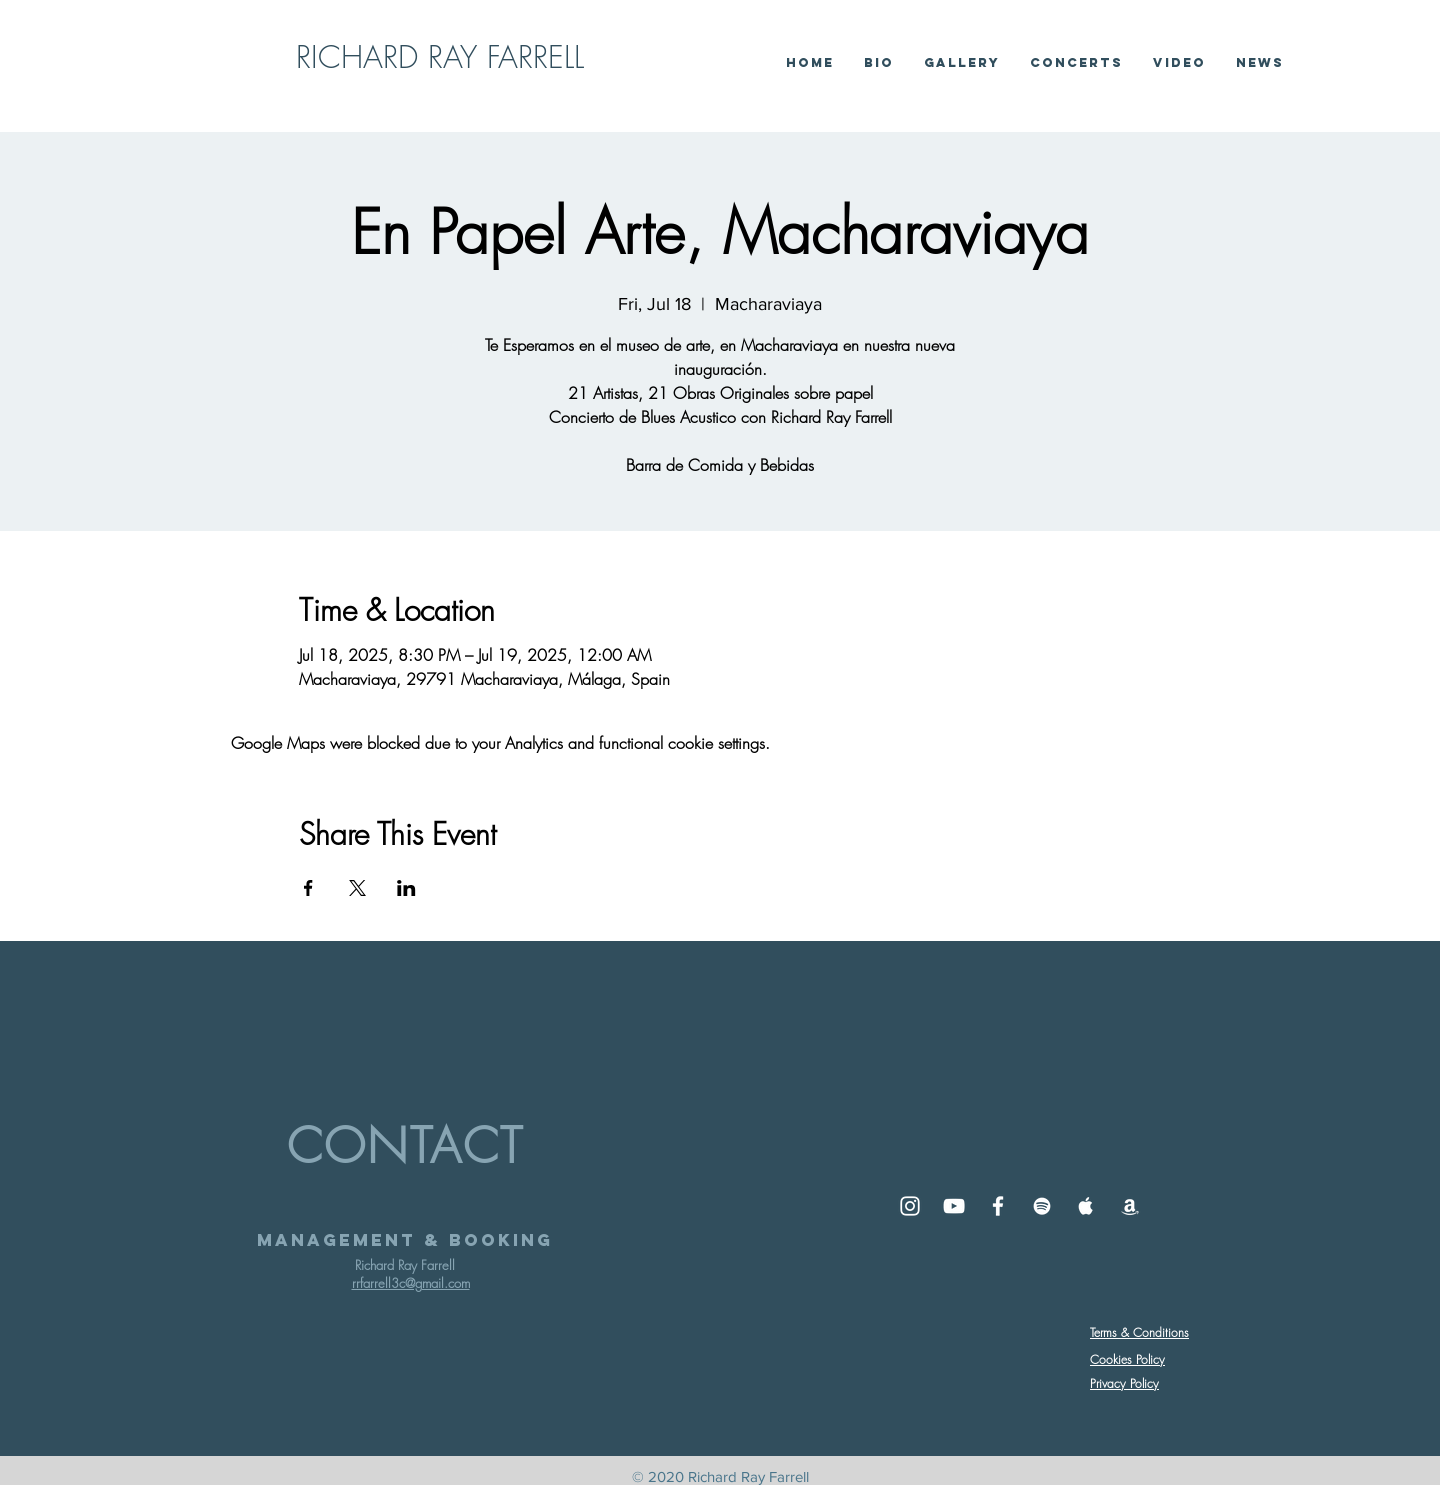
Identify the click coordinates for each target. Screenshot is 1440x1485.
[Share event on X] (357, 888)
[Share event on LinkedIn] (406, 888)
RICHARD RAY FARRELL (440, 56)
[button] (1179, 62)
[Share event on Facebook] (308, 888)
